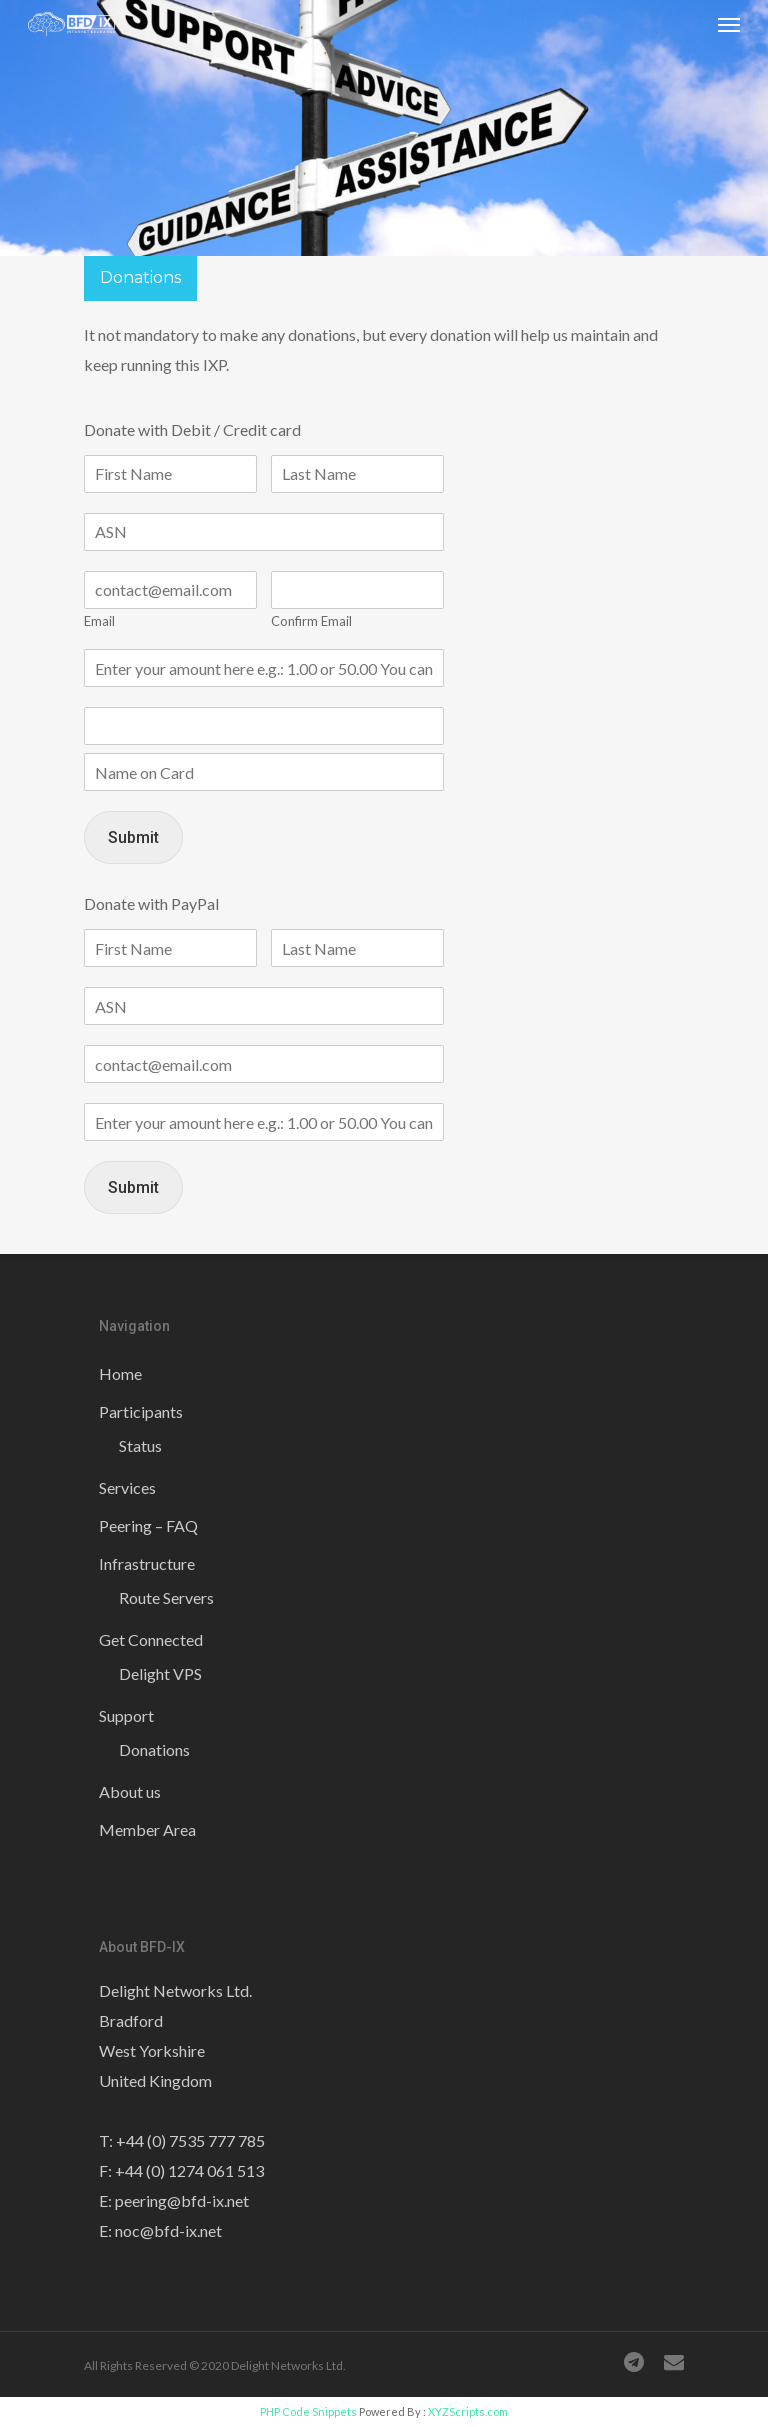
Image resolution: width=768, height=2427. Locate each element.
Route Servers (166, 1597)
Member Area (147, 1829)
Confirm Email (311, 621)
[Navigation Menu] (729, 24)
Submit (133, 837)
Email (99, 621)
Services (127, 1487)
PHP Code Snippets (308, 2411)
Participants (141, 1411)
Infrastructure (147, 1563)
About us (130, 1791)
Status (140, 1445)
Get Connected (151, 1639)
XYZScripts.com (468, 2411)
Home (120, 1373)
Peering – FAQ (148, 1525)
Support (126, 1715)
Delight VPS (160, 1673)
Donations (154, 1749)
